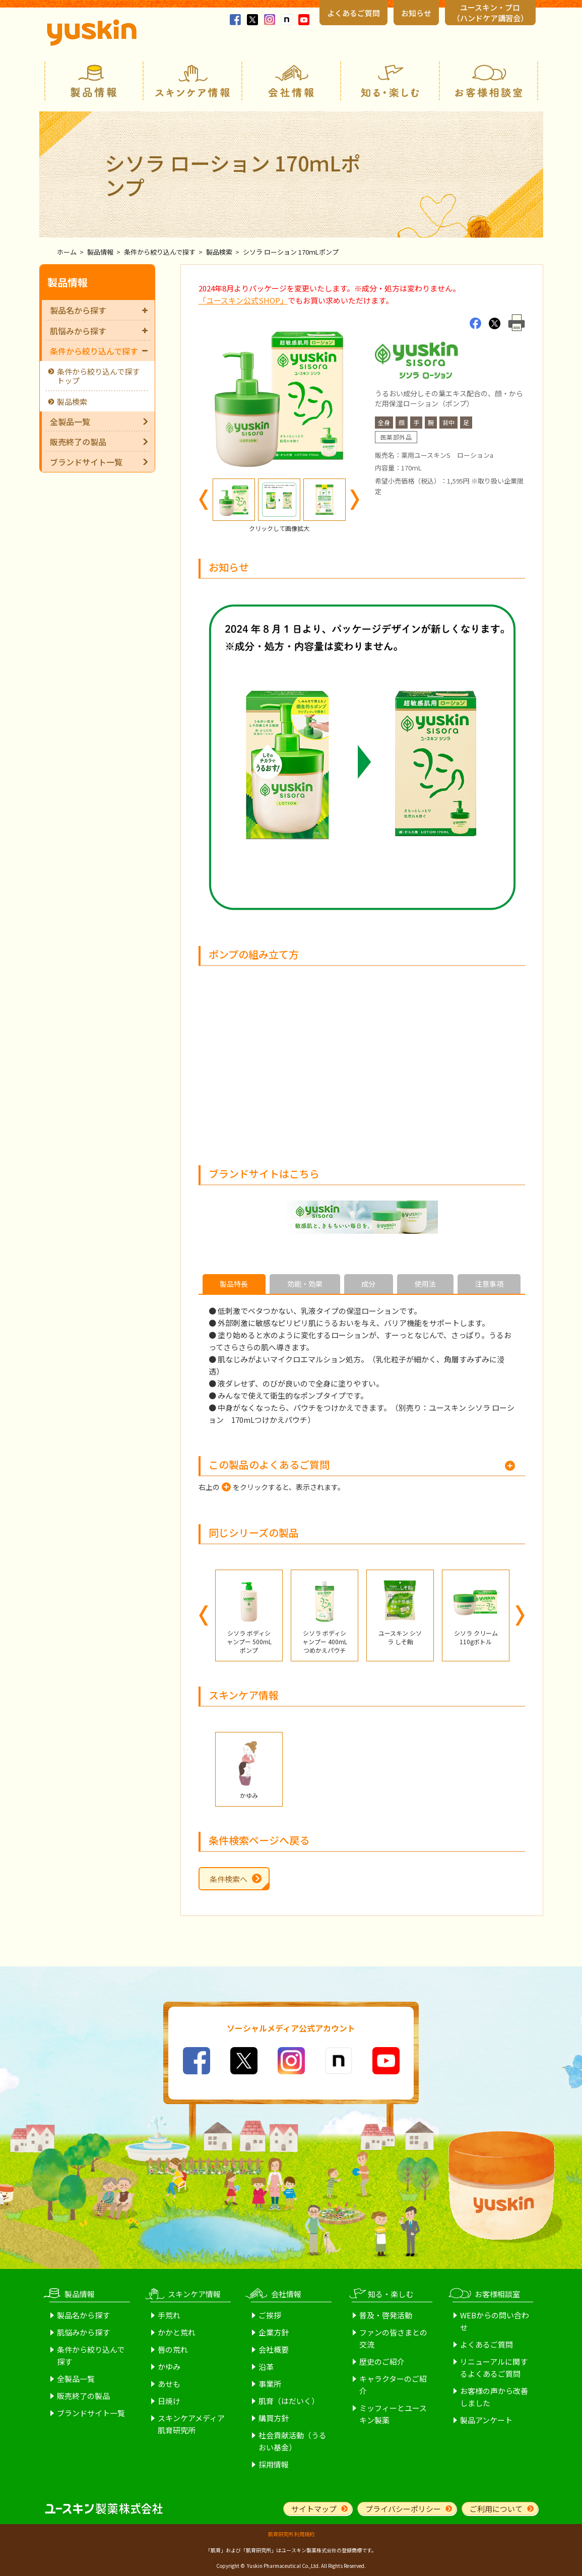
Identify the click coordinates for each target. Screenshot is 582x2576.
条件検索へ (228, 1879)
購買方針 (273, 2418)
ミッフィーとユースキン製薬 (393, 2414)
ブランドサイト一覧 (86, 462)
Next (355, 500)
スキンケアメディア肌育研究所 (191, 2424)
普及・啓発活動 (385, 2315)
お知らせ (416, 13)
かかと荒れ (177, 2332)
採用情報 (273, 2464)
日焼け (169, 2400)
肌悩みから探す (99, 331)
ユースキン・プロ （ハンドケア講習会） (490, 12)
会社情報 (291, 81)
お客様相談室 (488, 81)
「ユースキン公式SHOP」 (243, 300)
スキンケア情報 (192, 81)
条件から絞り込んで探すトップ (98, 376)
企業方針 (273, 2332)
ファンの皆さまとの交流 (393, 2338)
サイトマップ (314, 2508)
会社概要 (273, 2349)
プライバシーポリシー (403, 2508)
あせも (169, 2383)
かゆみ (169, 2366)
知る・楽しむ (390, 81)
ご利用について (496, 2508)
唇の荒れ (173, 2349)
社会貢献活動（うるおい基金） (292, 2441)
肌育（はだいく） (288, 2400)
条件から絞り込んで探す (160, 252)
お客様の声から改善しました (494, 2396)
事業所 (269, 2383)
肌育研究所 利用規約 (291, 2534)
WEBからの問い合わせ (494, 2321)
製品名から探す (99, 310)
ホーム (67, 252)
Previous (204, 500)
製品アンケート (486, 2420)
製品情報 (93, 81)
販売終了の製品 (78, 442)
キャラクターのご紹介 (393, 2384)
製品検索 (219, 252)
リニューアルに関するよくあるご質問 (494, 2367)
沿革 (266, 2366)
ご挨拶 (269, 2315)
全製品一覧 (70, 421)
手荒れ (169, 2315)
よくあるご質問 (353, 13)
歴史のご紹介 (382, 2361)
